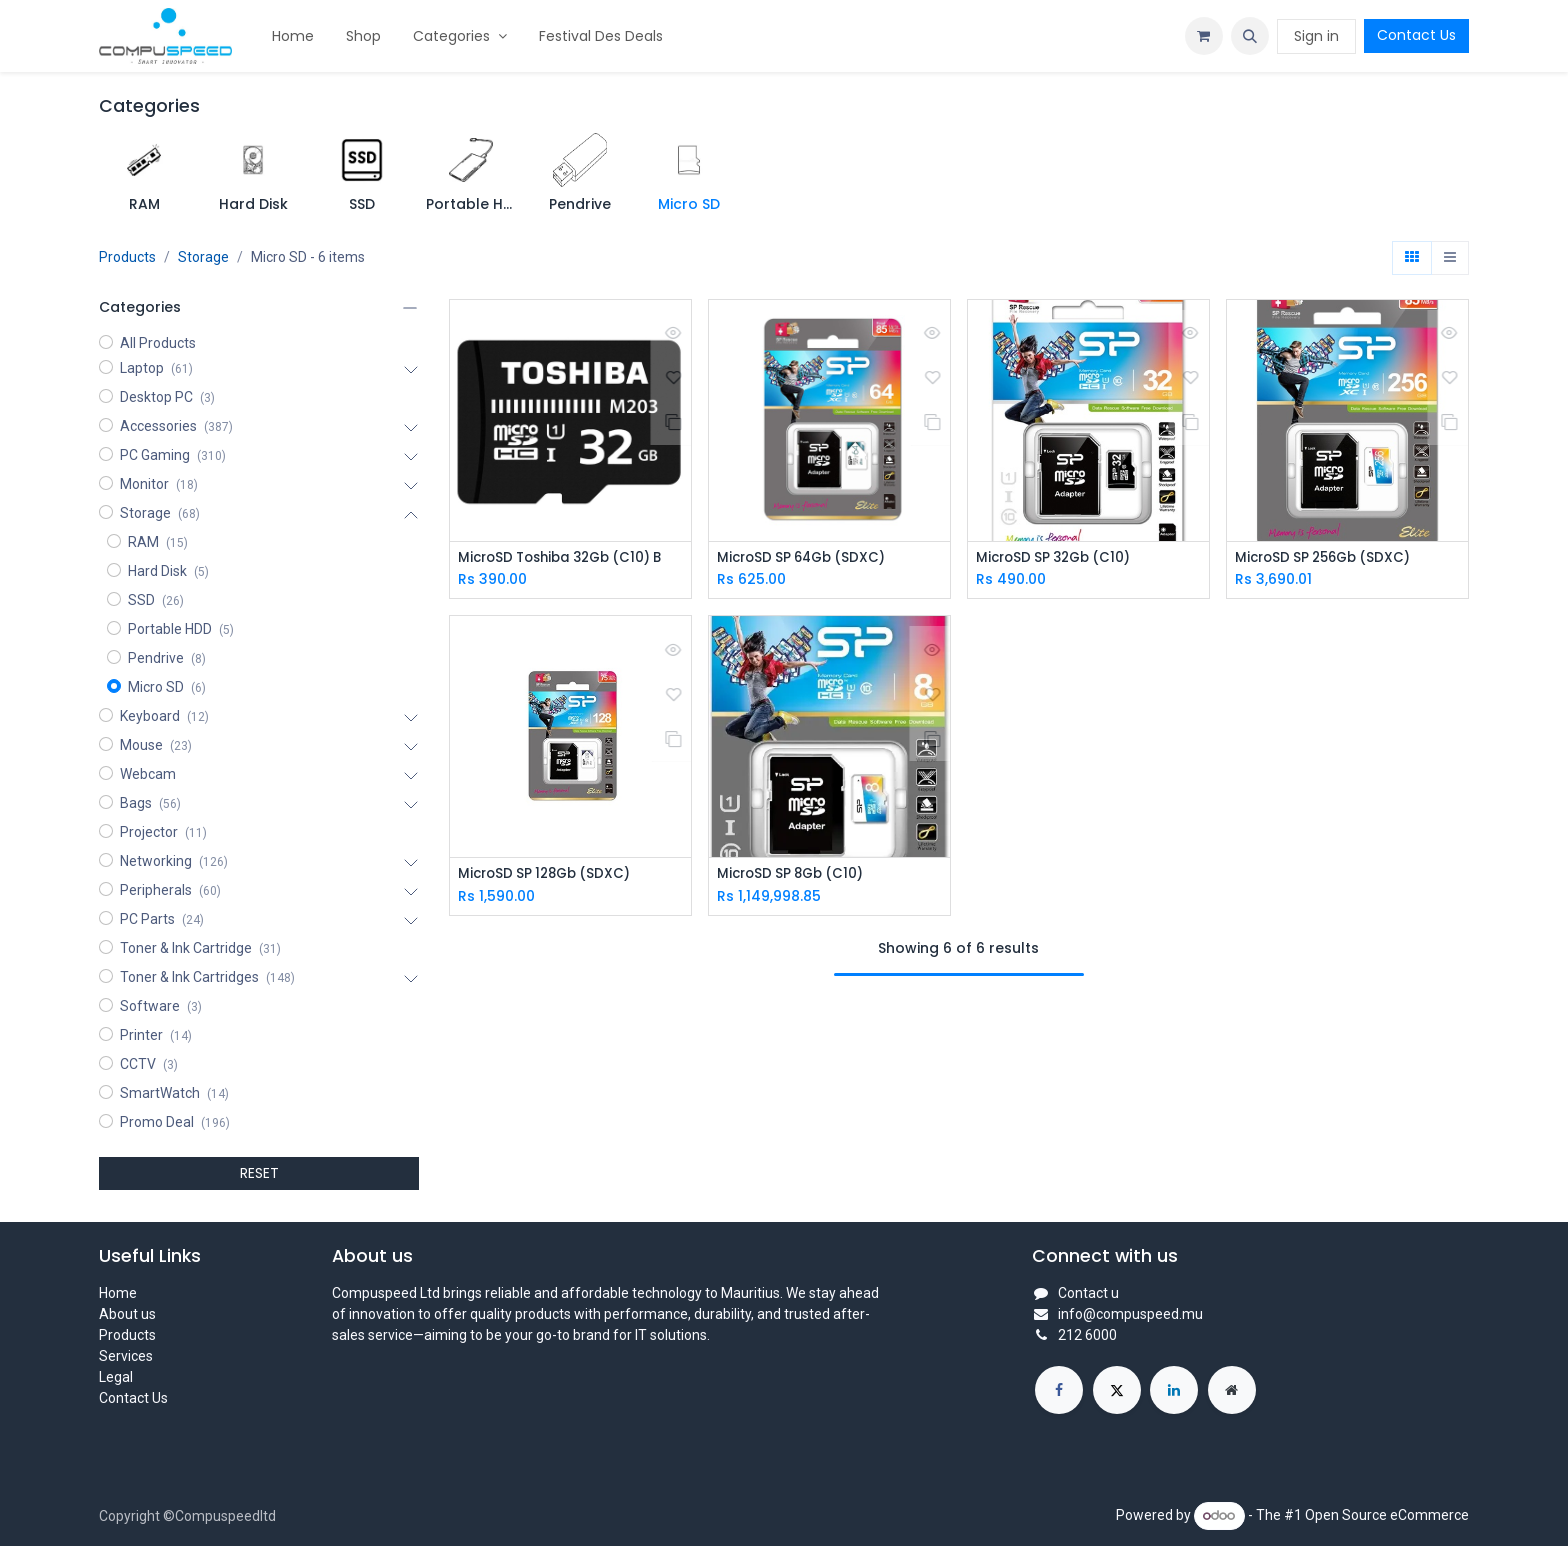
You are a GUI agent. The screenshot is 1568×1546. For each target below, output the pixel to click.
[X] (1117, 1390)
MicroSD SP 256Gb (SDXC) (1328, 558)
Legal (116, 1377)
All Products (158, 343)
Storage (203, 257)
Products (127, 257)
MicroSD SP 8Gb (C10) (795, 875)
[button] (1250, 36)
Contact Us (1416, 35)
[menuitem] (293, 36)
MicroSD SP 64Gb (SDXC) (806, 558)
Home (118, 1293)
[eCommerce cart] (1204, 36)
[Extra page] (1232, 1390)
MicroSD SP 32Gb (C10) (1058, 558)
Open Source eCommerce (1387, 1515)
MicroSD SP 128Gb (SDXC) (549, 875)
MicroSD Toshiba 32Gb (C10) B (568, 558)
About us (127, 1314)
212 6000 (1087, 1335)
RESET (259, 1173)
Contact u (1088, 1293)
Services (126, 1356)
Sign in (1316, 36)
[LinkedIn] (1174, 1390)
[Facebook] (1059, 1390)
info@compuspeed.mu (1130, 1314)
